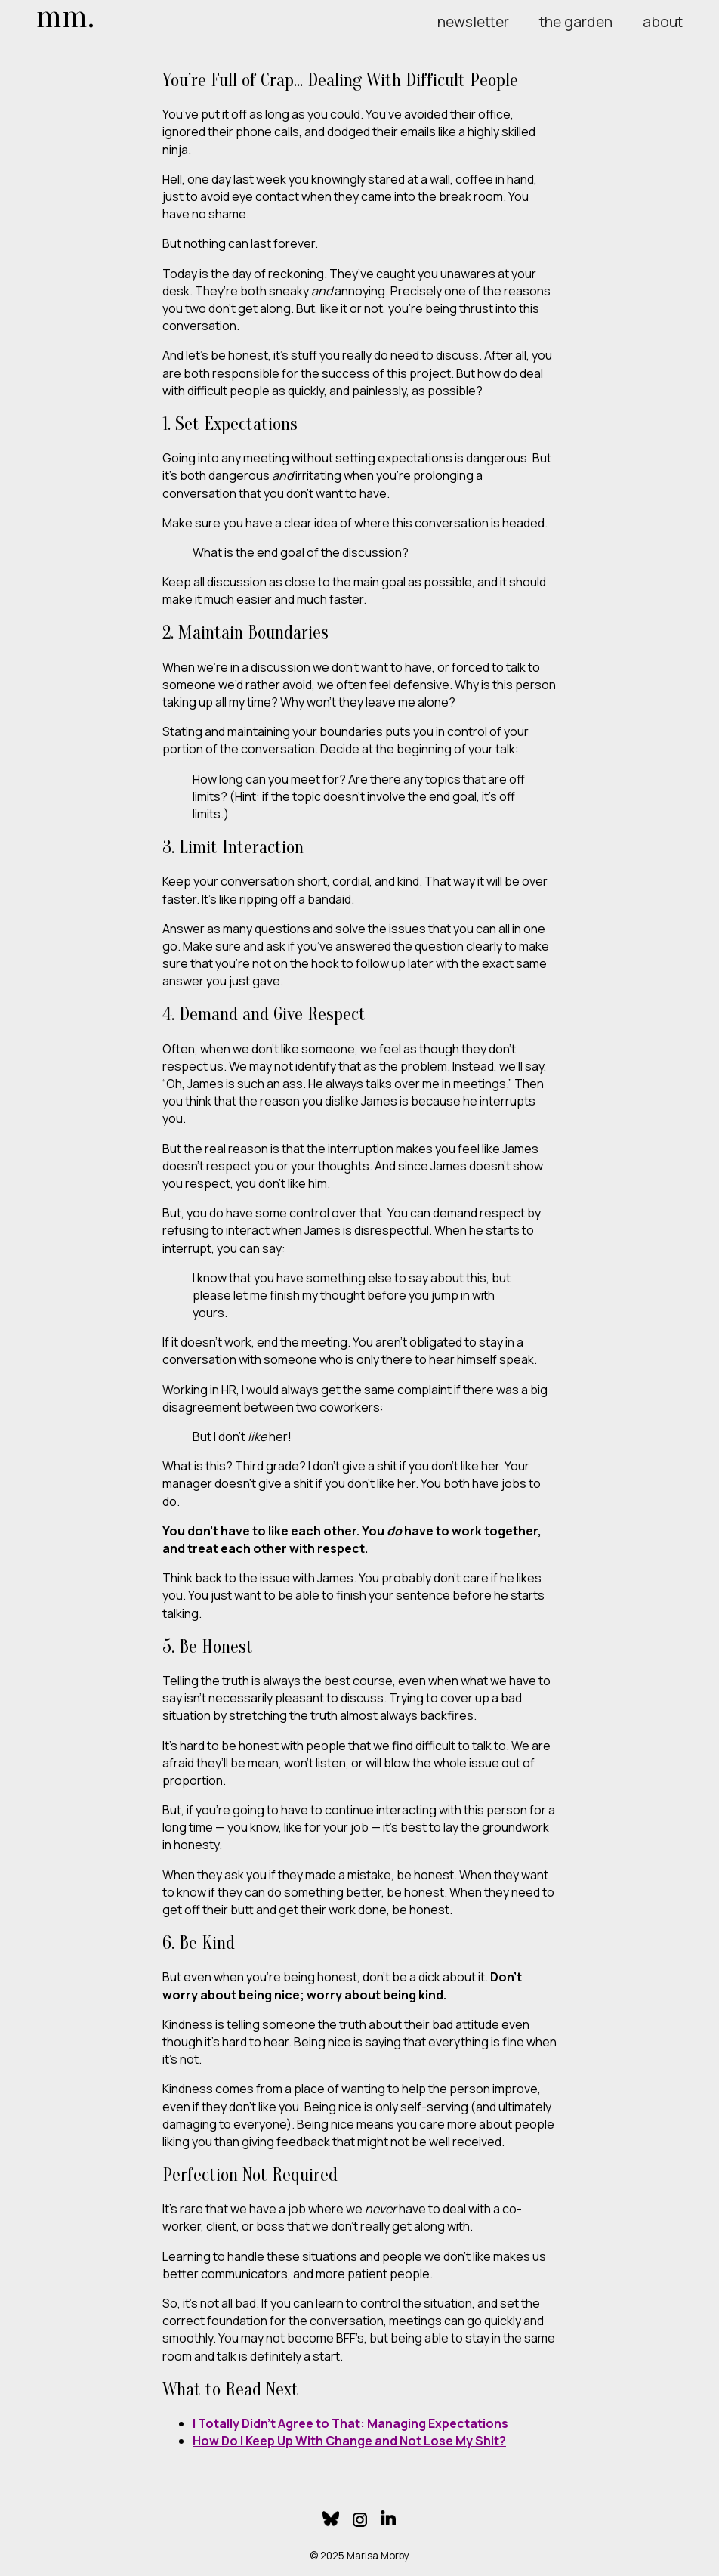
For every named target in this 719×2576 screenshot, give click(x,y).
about (663, 22)
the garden (576, 22)
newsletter (473, 22)
